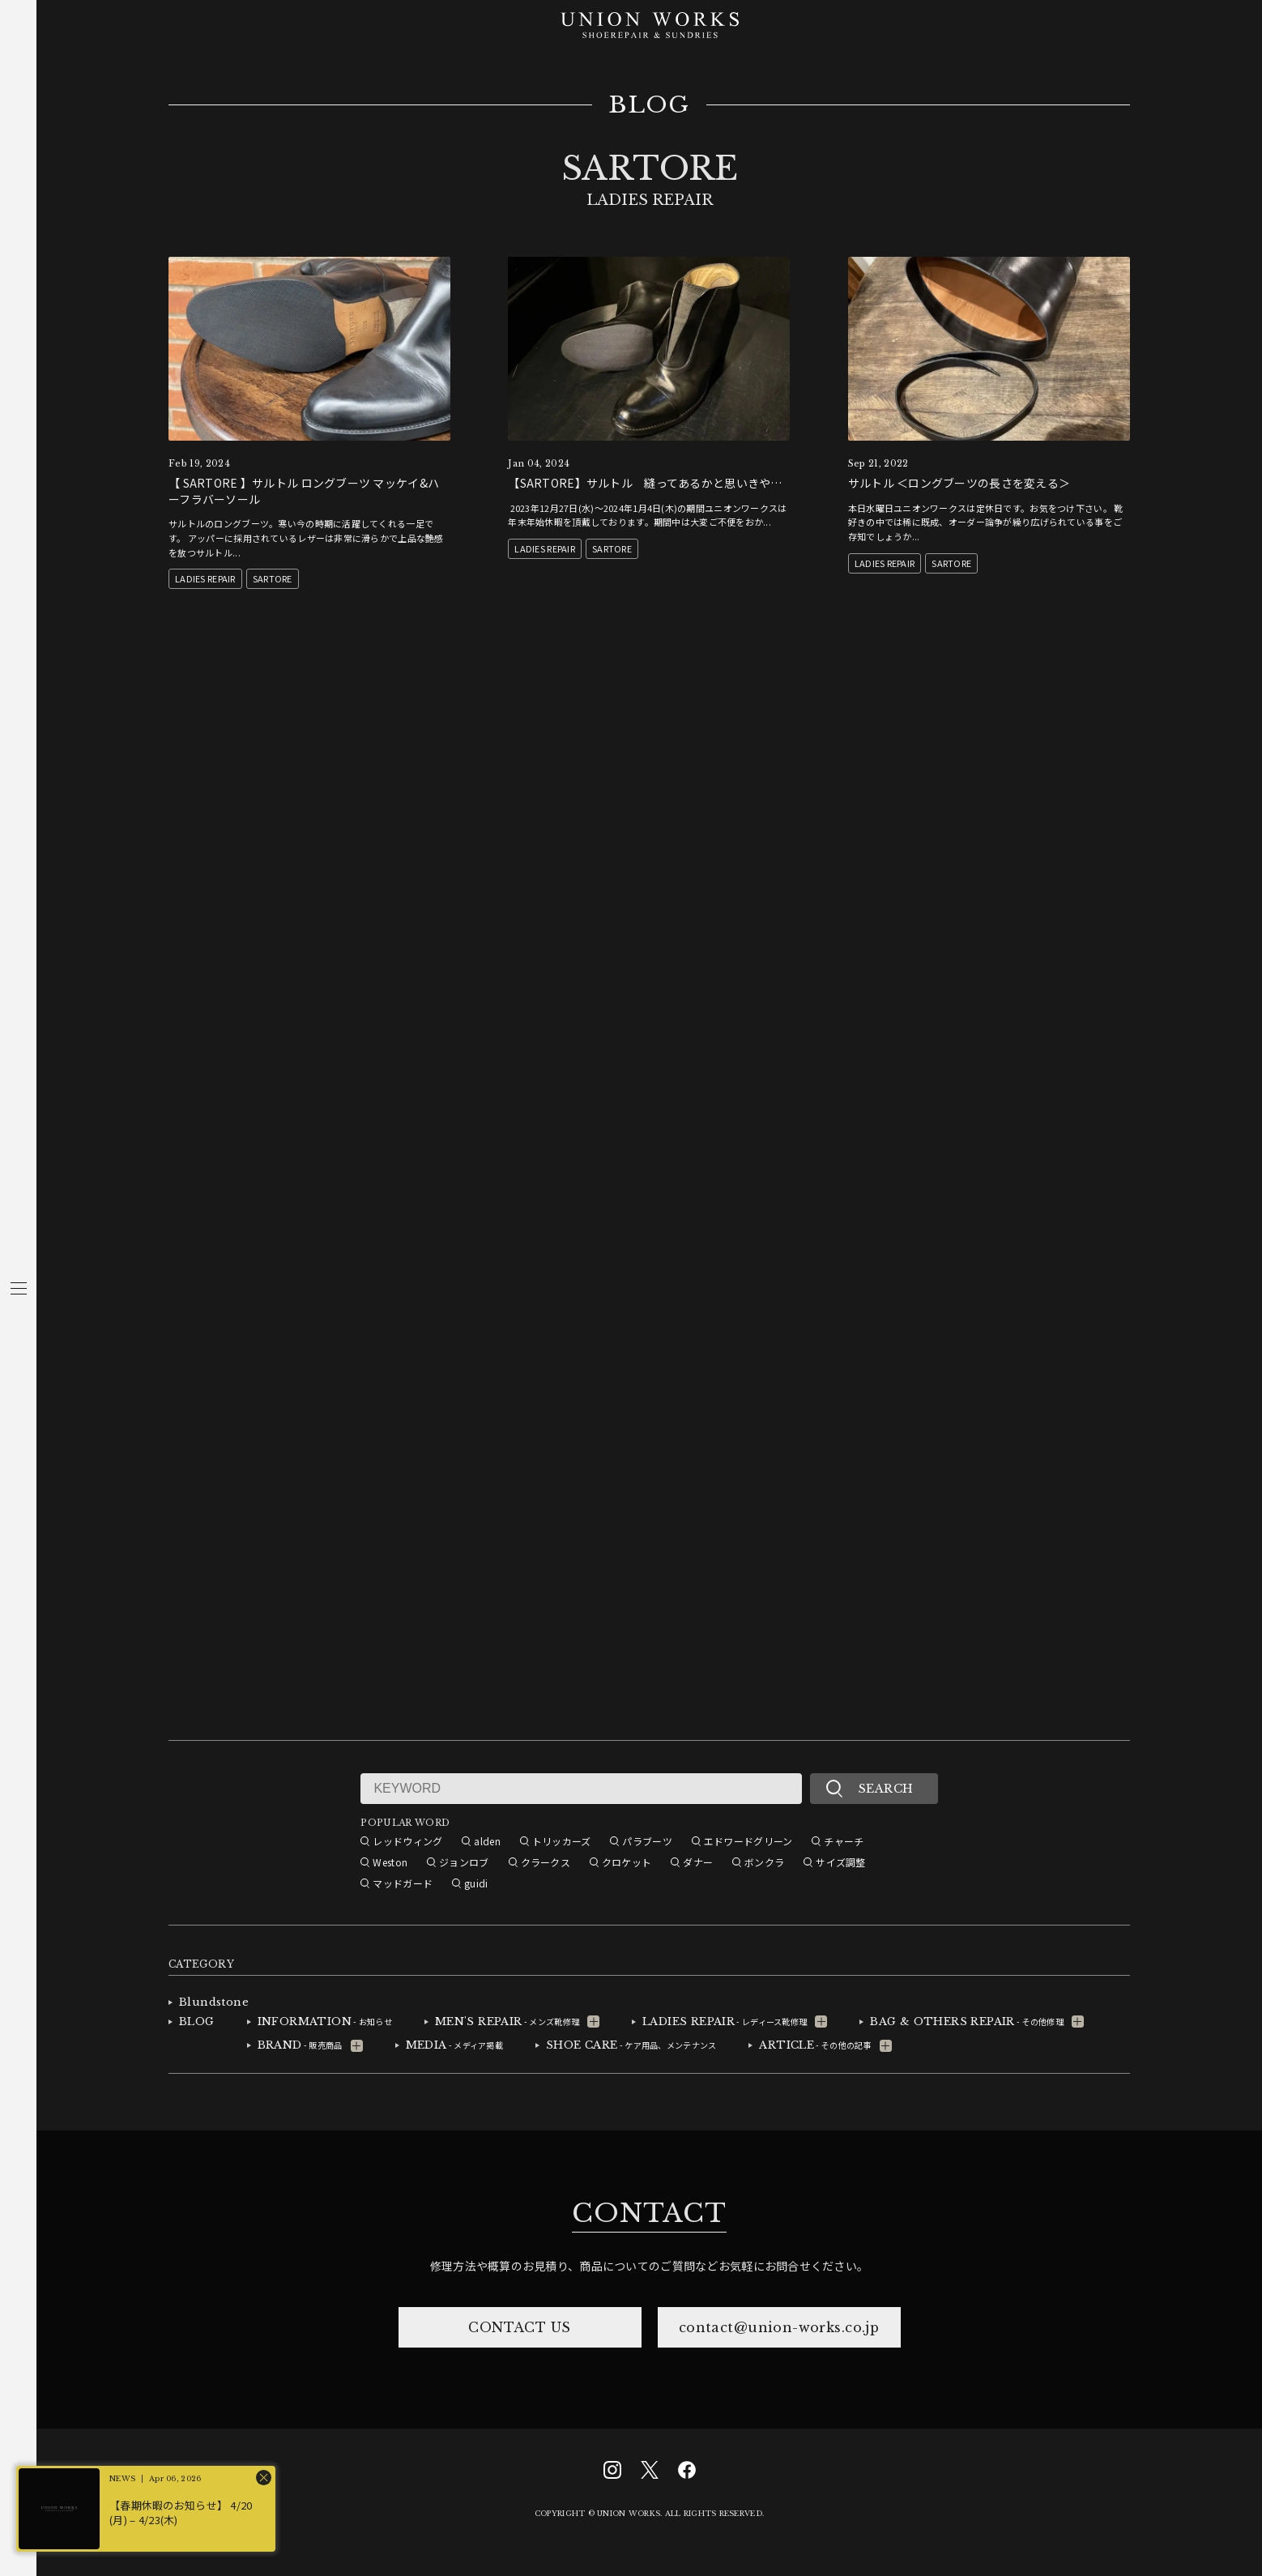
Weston (390, 1862)
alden (487, 1841)
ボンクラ (764, 1862)
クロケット (626, 1862)
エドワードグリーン (748, 1841)
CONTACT (649, 2213)
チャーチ (843, 1841)
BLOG (649, 105)
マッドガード (403, 1883)
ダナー (698, 1862)
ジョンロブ (463, 1862)
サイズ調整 (840, 1862)
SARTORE (272, 578)
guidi (476, 1883)
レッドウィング (407, 1841)
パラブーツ (647, 1841)
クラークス (545, 1862)
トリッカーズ (561, 1841)
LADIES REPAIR (205, 578)
